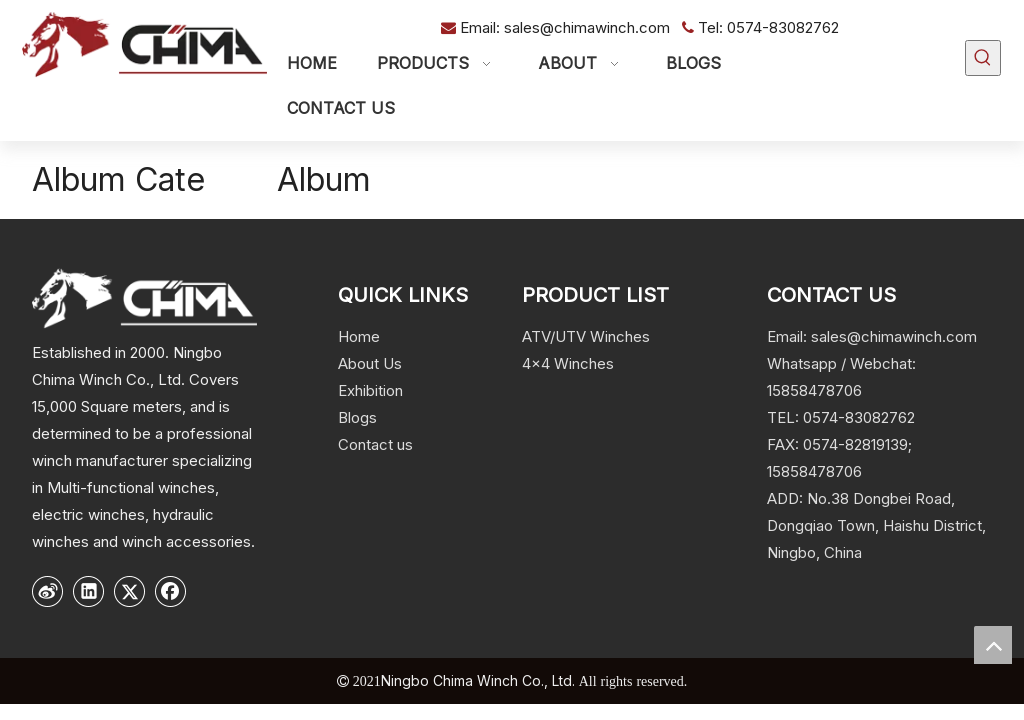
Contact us (375, 444)
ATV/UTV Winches (586, 336)
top (993, 645)
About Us (370, 363)
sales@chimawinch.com (589, 27)
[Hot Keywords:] (983, 58)
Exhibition (370, 390)
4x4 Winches (568, 363)
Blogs (357, 417)
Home (359, 336)
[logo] (144, 298)
